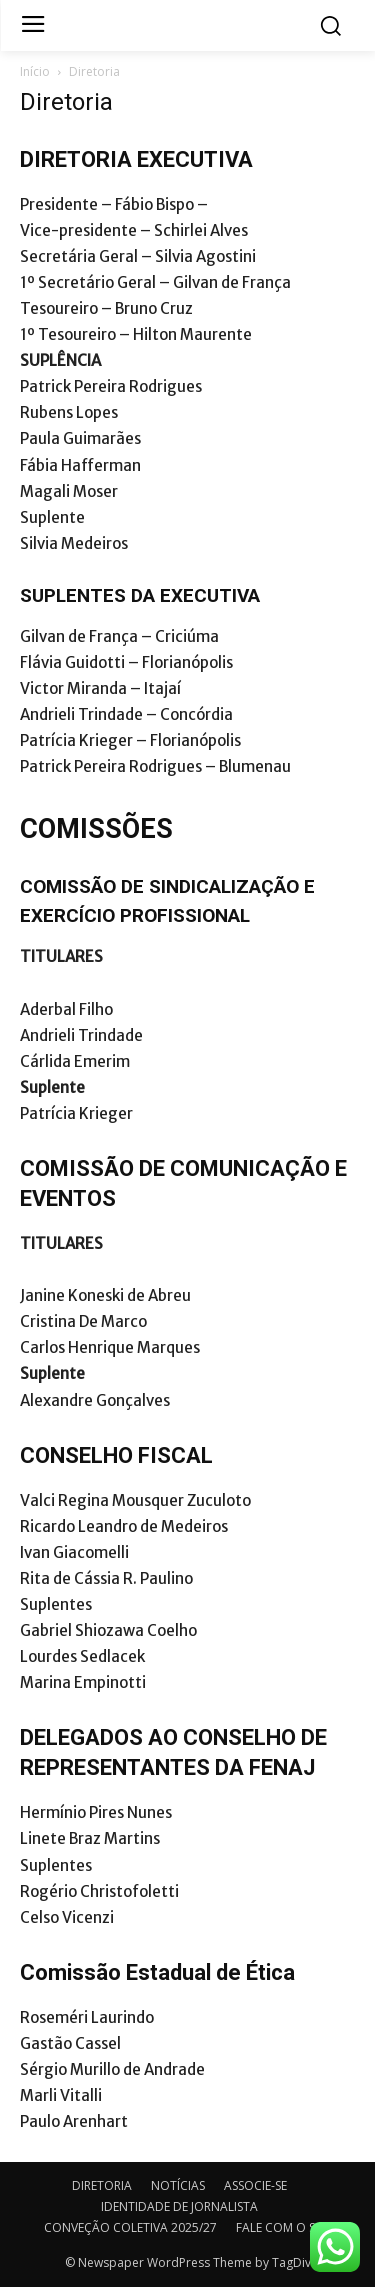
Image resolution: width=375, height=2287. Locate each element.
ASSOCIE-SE (255, 2185)
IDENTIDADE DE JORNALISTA (179, 2206)
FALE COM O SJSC (284, 2227)
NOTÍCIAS (178, 2185)
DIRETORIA (102, 2185)
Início (35, 71)
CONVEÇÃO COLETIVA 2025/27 (130, 2227)
